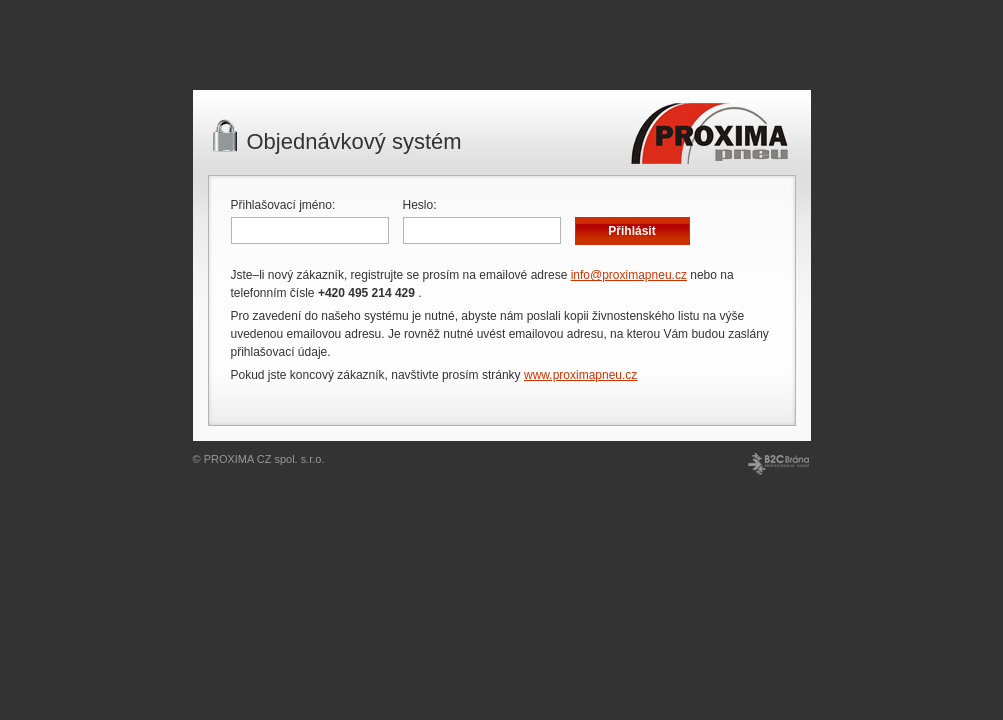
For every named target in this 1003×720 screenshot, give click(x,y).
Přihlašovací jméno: (283, 205)
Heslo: (420, 205)
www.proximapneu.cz (580, 375)
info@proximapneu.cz (629, 275)
